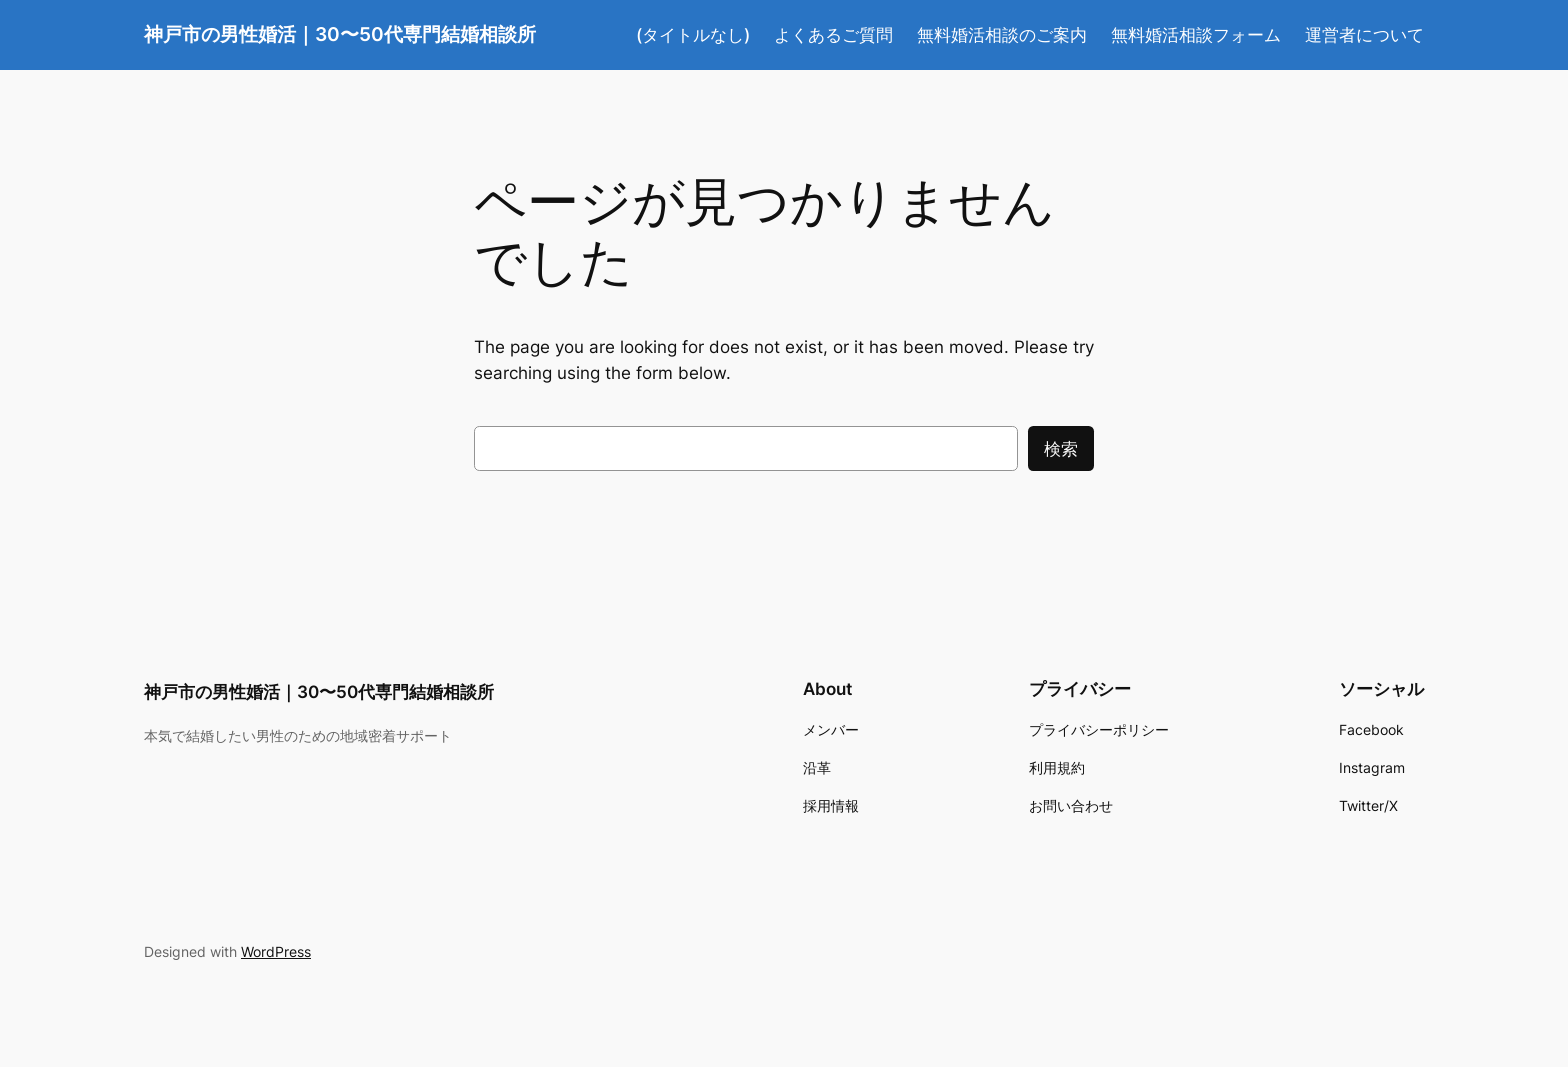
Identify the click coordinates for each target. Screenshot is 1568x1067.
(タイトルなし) (693, 35)
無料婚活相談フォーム (1196, 35)
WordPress (276, 951)
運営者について (1364, 35)
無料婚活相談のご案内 (1002, 35)
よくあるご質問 (833, 35)
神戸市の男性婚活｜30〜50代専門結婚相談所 (340, 34)
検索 (1061, 449)
